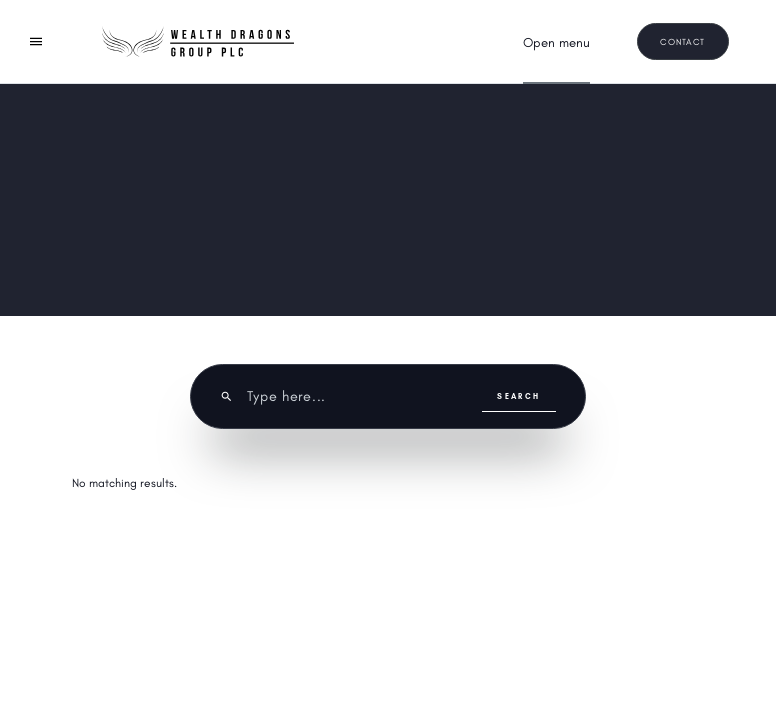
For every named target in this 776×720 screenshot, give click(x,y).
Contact (682, 41)
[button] (556, 42)
